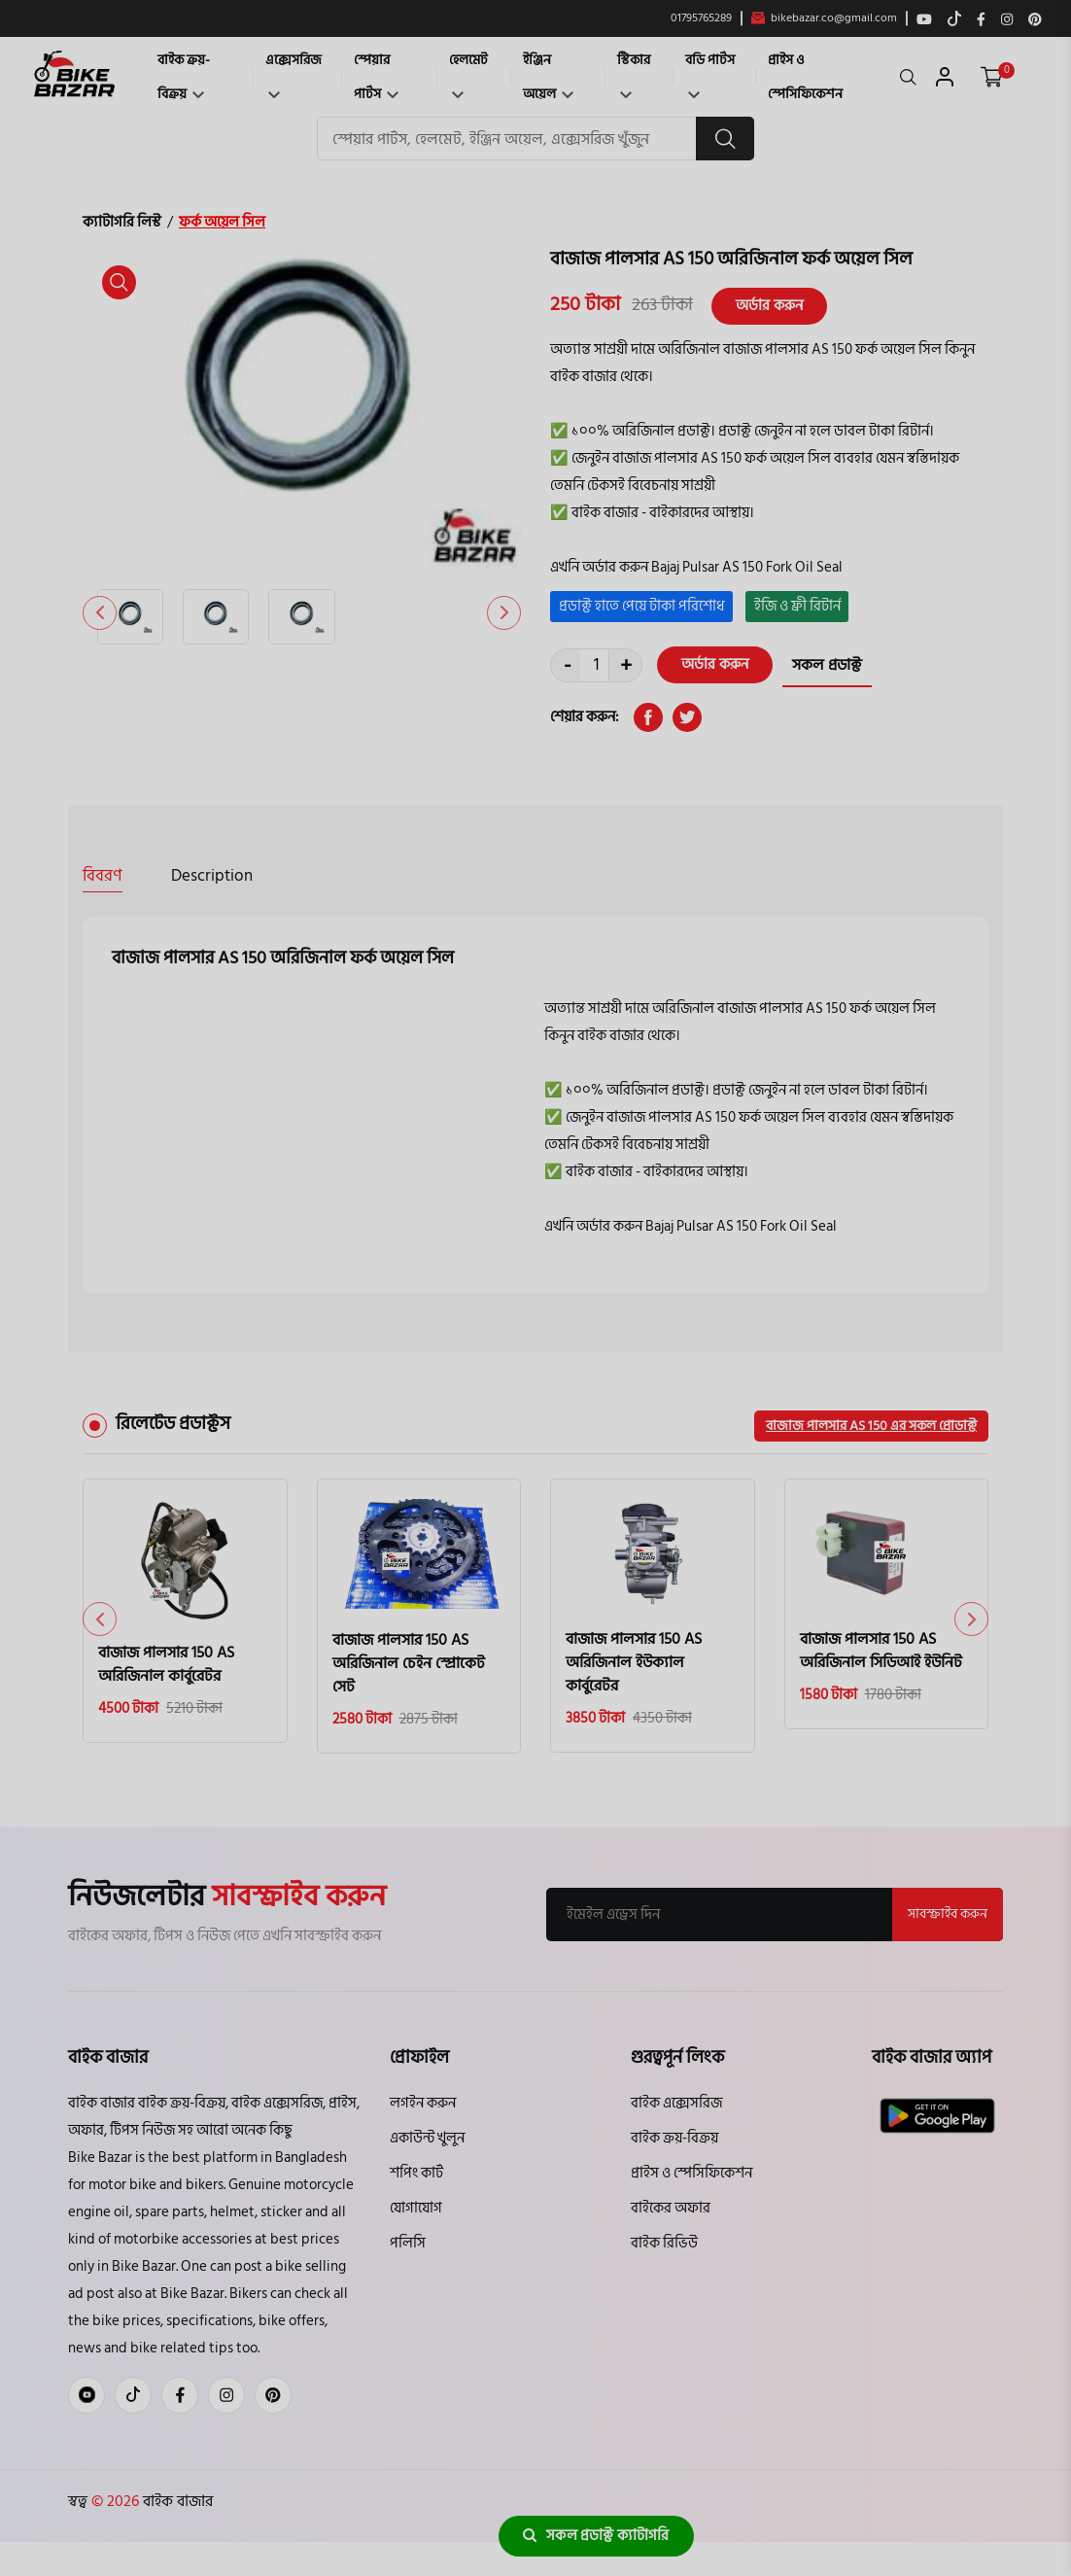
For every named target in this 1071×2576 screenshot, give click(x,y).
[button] (504, 613)
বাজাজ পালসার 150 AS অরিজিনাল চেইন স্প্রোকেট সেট (408, 1663)
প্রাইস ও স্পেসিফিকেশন (805, 77)
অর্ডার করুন (769, 306)
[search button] (725, 138)
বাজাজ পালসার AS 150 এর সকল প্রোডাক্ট (871, 1425)
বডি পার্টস (710, 73)
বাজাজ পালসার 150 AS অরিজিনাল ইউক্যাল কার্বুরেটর (634, 1662)
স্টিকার (633, 73)
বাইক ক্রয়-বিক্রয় (183, 77)
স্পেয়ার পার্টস (376, 77)
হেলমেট (468, 73)
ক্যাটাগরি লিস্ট (122, 222)
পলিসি (408, 2243)
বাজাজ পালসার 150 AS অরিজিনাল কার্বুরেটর (166, 1664)
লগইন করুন (423, 2103)
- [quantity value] (567, 665)
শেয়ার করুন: (584, 717)
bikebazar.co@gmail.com (824, 18)
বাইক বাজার (176, 2501)
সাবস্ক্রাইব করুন (947, 1913)
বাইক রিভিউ (664, 2243)
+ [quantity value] (626, 665)
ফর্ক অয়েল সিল (222, 222)
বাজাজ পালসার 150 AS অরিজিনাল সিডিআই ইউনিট (881, 1650)
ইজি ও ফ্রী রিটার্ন (797, 606)
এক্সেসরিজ (293, 73)
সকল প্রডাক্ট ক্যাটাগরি (596, 2536)
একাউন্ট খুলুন (427, 2138)
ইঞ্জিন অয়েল (548, 77)
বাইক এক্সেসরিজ (676, 2103)
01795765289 (701, 18)
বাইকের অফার (670, 2208)
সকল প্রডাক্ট (827, 665)
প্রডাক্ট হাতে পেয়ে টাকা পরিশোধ (642, 606)
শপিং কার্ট (416, 2173)
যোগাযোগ (416, 2208)
